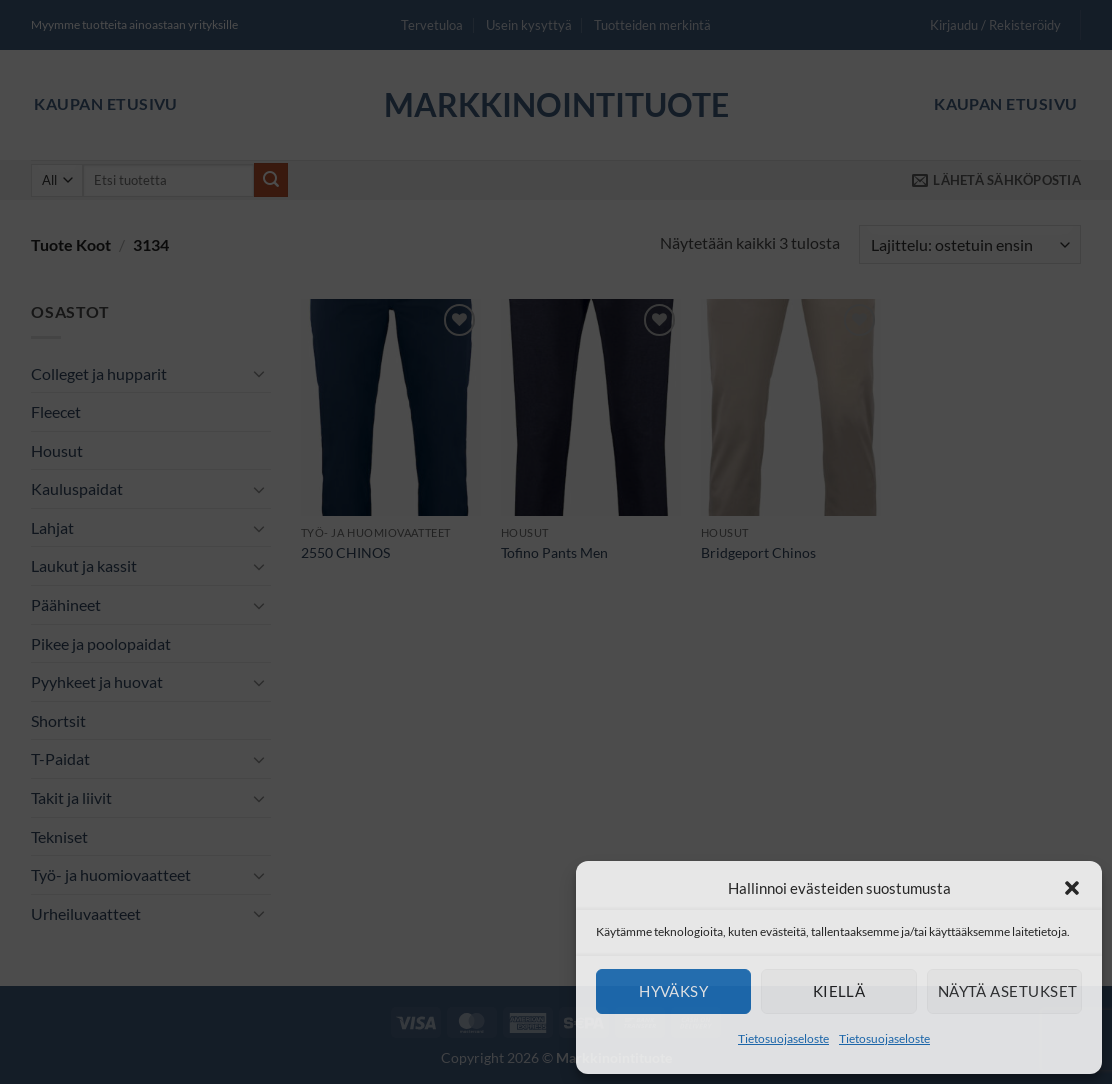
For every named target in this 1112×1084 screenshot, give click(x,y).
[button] (1072, 888)
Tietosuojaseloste (783, 1038)
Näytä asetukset (1008, 991)
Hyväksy (673, 991)
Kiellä (839, 991)
